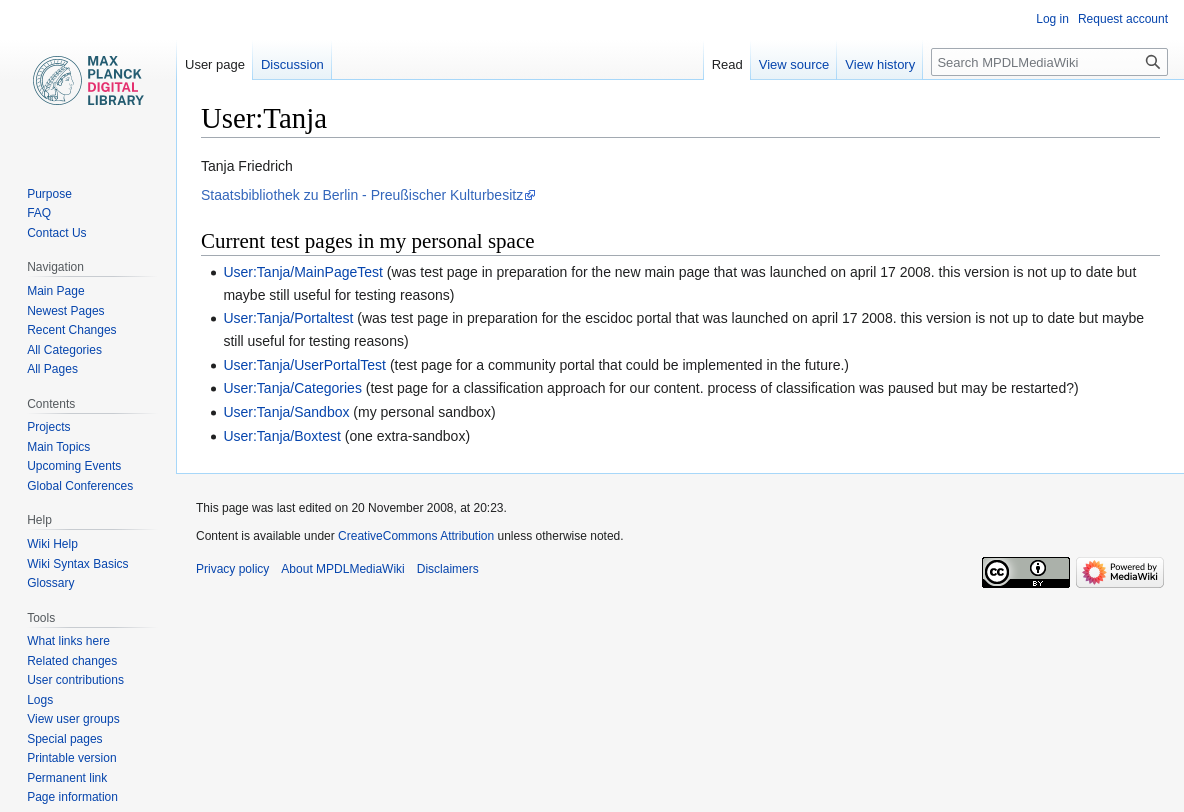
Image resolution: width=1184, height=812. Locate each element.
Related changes (72, 661)
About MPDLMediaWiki (342, 569)
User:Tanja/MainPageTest (303, 272)
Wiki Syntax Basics (77, 564)
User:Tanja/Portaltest (288, 318)
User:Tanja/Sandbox (286, 412)
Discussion (292, 64)
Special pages (64, 739)
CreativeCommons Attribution (416, 536)
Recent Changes (71, 330)
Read (727, 64)
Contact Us (56, 233)
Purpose (49, 194)
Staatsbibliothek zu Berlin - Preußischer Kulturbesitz (362, 195)
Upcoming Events (74, 466)
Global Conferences (80, 486)
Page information (72, 797)
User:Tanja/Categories (292, 388)
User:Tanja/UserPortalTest (304, 365)
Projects (48, 427)
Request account (1123, 19)
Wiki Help (52, 544)
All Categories (64, 350)
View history (880, 64)
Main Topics (58, 447)
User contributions (75, 680)
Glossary (50, 583)
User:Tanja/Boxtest (282, 436)
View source (794, 64)
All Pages (52, 369)
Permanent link (67, 778)
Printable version (71, 758)
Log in (1052, 19)
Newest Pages (65, 311)
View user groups (73, 719)
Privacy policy (232, 569)
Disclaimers (448, 569)
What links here (68, 641)
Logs (40, 700)
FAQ (39, 213)
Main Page (55, 291)
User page (215, 64)
